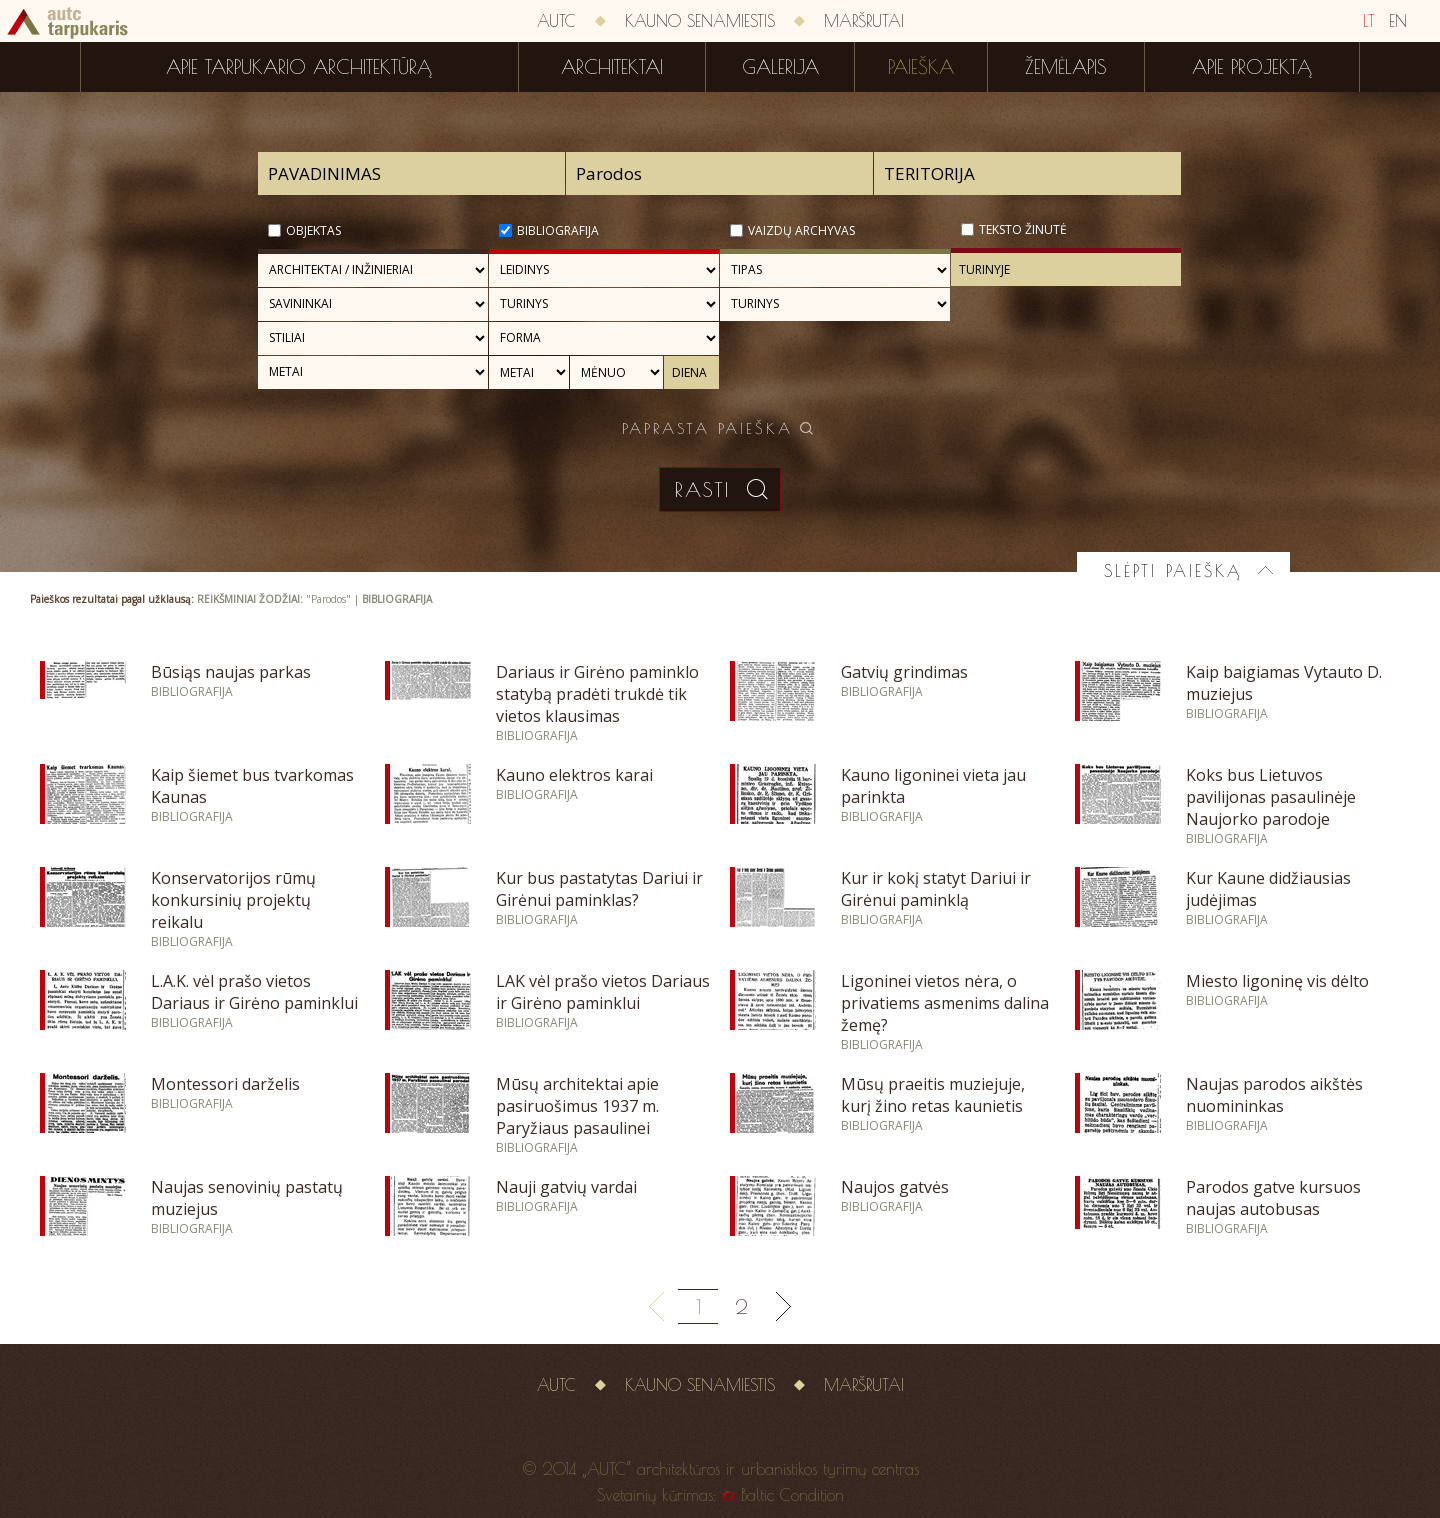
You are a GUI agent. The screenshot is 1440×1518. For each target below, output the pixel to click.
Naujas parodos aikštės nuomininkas (1274, 1095)
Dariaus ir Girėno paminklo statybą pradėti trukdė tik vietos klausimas (597, 694)
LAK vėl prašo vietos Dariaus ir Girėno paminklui (603, 992)
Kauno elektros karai (574, 775)
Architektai (612, 67)
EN (1398, 21)
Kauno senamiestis (700, 21)
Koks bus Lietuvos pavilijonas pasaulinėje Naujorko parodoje (1271, 797)
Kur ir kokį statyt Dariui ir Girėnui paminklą (936, 889)
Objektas (313, 230)
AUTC (556, 21)
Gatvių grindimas (904, 672)
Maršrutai (864, 21)
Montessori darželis (225, 1084)
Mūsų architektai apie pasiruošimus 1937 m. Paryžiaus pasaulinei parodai (577, 1117)
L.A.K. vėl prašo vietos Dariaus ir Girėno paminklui (254, 992)
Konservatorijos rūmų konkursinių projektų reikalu (233, 900)
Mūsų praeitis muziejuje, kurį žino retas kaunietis (933, 1095)
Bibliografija (558, 230)
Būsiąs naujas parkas (231, 672)
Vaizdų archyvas (801, 230)
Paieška (921, 67)
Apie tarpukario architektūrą (299, 67)
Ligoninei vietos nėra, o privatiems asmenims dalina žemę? (945, 1003)
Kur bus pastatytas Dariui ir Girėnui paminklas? (599, 889)
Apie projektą (1252, 67)
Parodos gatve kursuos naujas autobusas (1273, 1198)
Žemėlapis (1066, 67)
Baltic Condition (792, 1495)
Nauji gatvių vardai (566, 1187)
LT (1369, 21)
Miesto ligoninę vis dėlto (1277, 981)
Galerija (780, 67)
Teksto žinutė (1023, 229)
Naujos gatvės (895, 1187)
